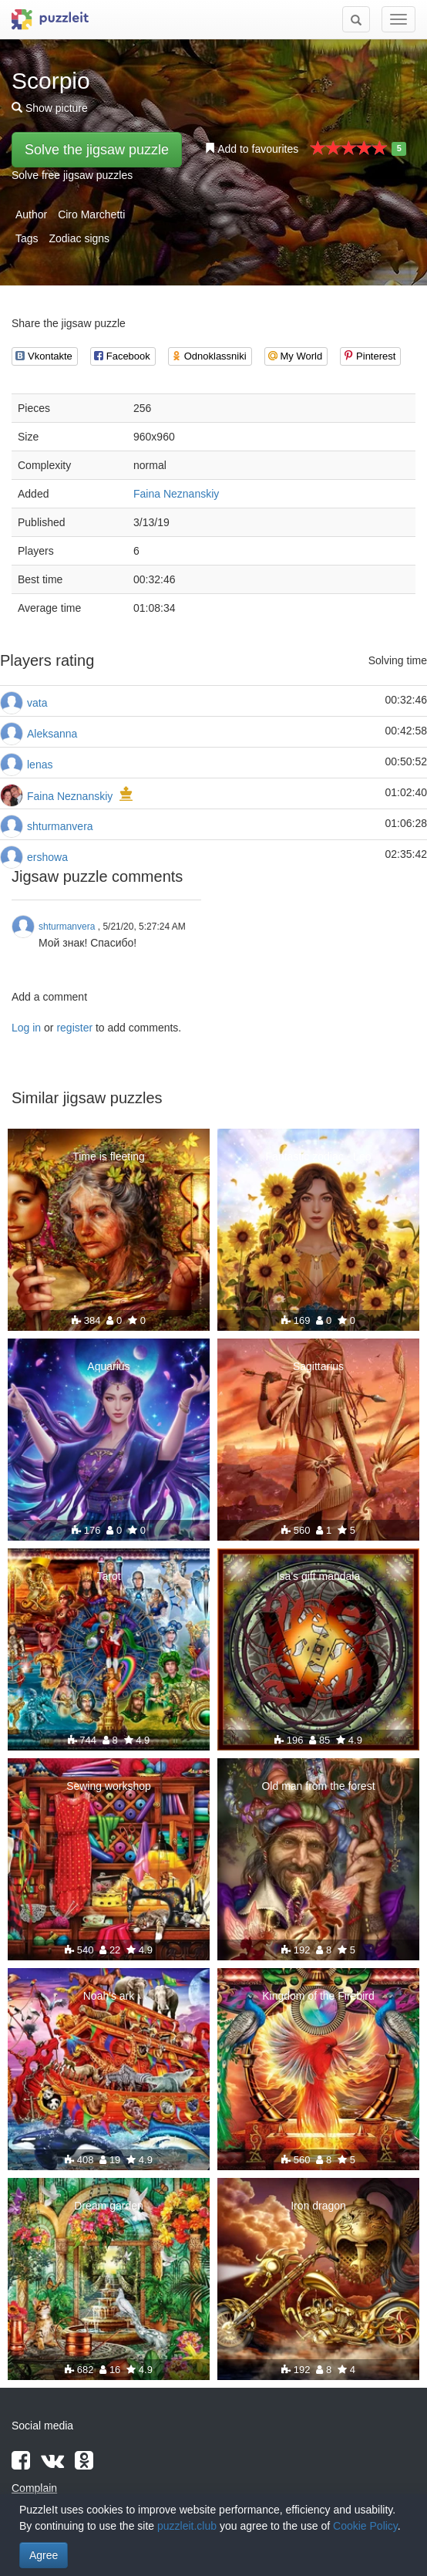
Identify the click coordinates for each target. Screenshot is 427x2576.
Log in (26, 1027)
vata (37, 703)
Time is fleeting (108, 1156)
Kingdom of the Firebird (318, 1996)
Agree (43, 2555)
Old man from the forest (318, 1786)
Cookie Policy (365, 2526)
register (74, 1027)
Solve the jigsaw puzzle (97, 149)
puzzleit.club (187, 2526)
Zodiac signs (79, 238)
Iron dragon (318, 2206)
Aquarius (108, 1366)
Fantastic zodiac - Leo (319, 1156)
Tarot (108, 1576)
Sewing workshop (108, 1786)
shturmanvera (60, 826)
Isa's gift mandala (319, 1576)
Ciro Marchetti (91, 214)
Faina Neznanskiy (176, 494)
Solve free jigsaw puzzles (72, 175)
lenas (39, 764)
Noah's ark (108, 1996)
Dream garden (108, 2206)
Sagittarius (318, 1366)
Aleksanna (52, 734)
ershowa (47, 857)
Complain (34, 2488)
